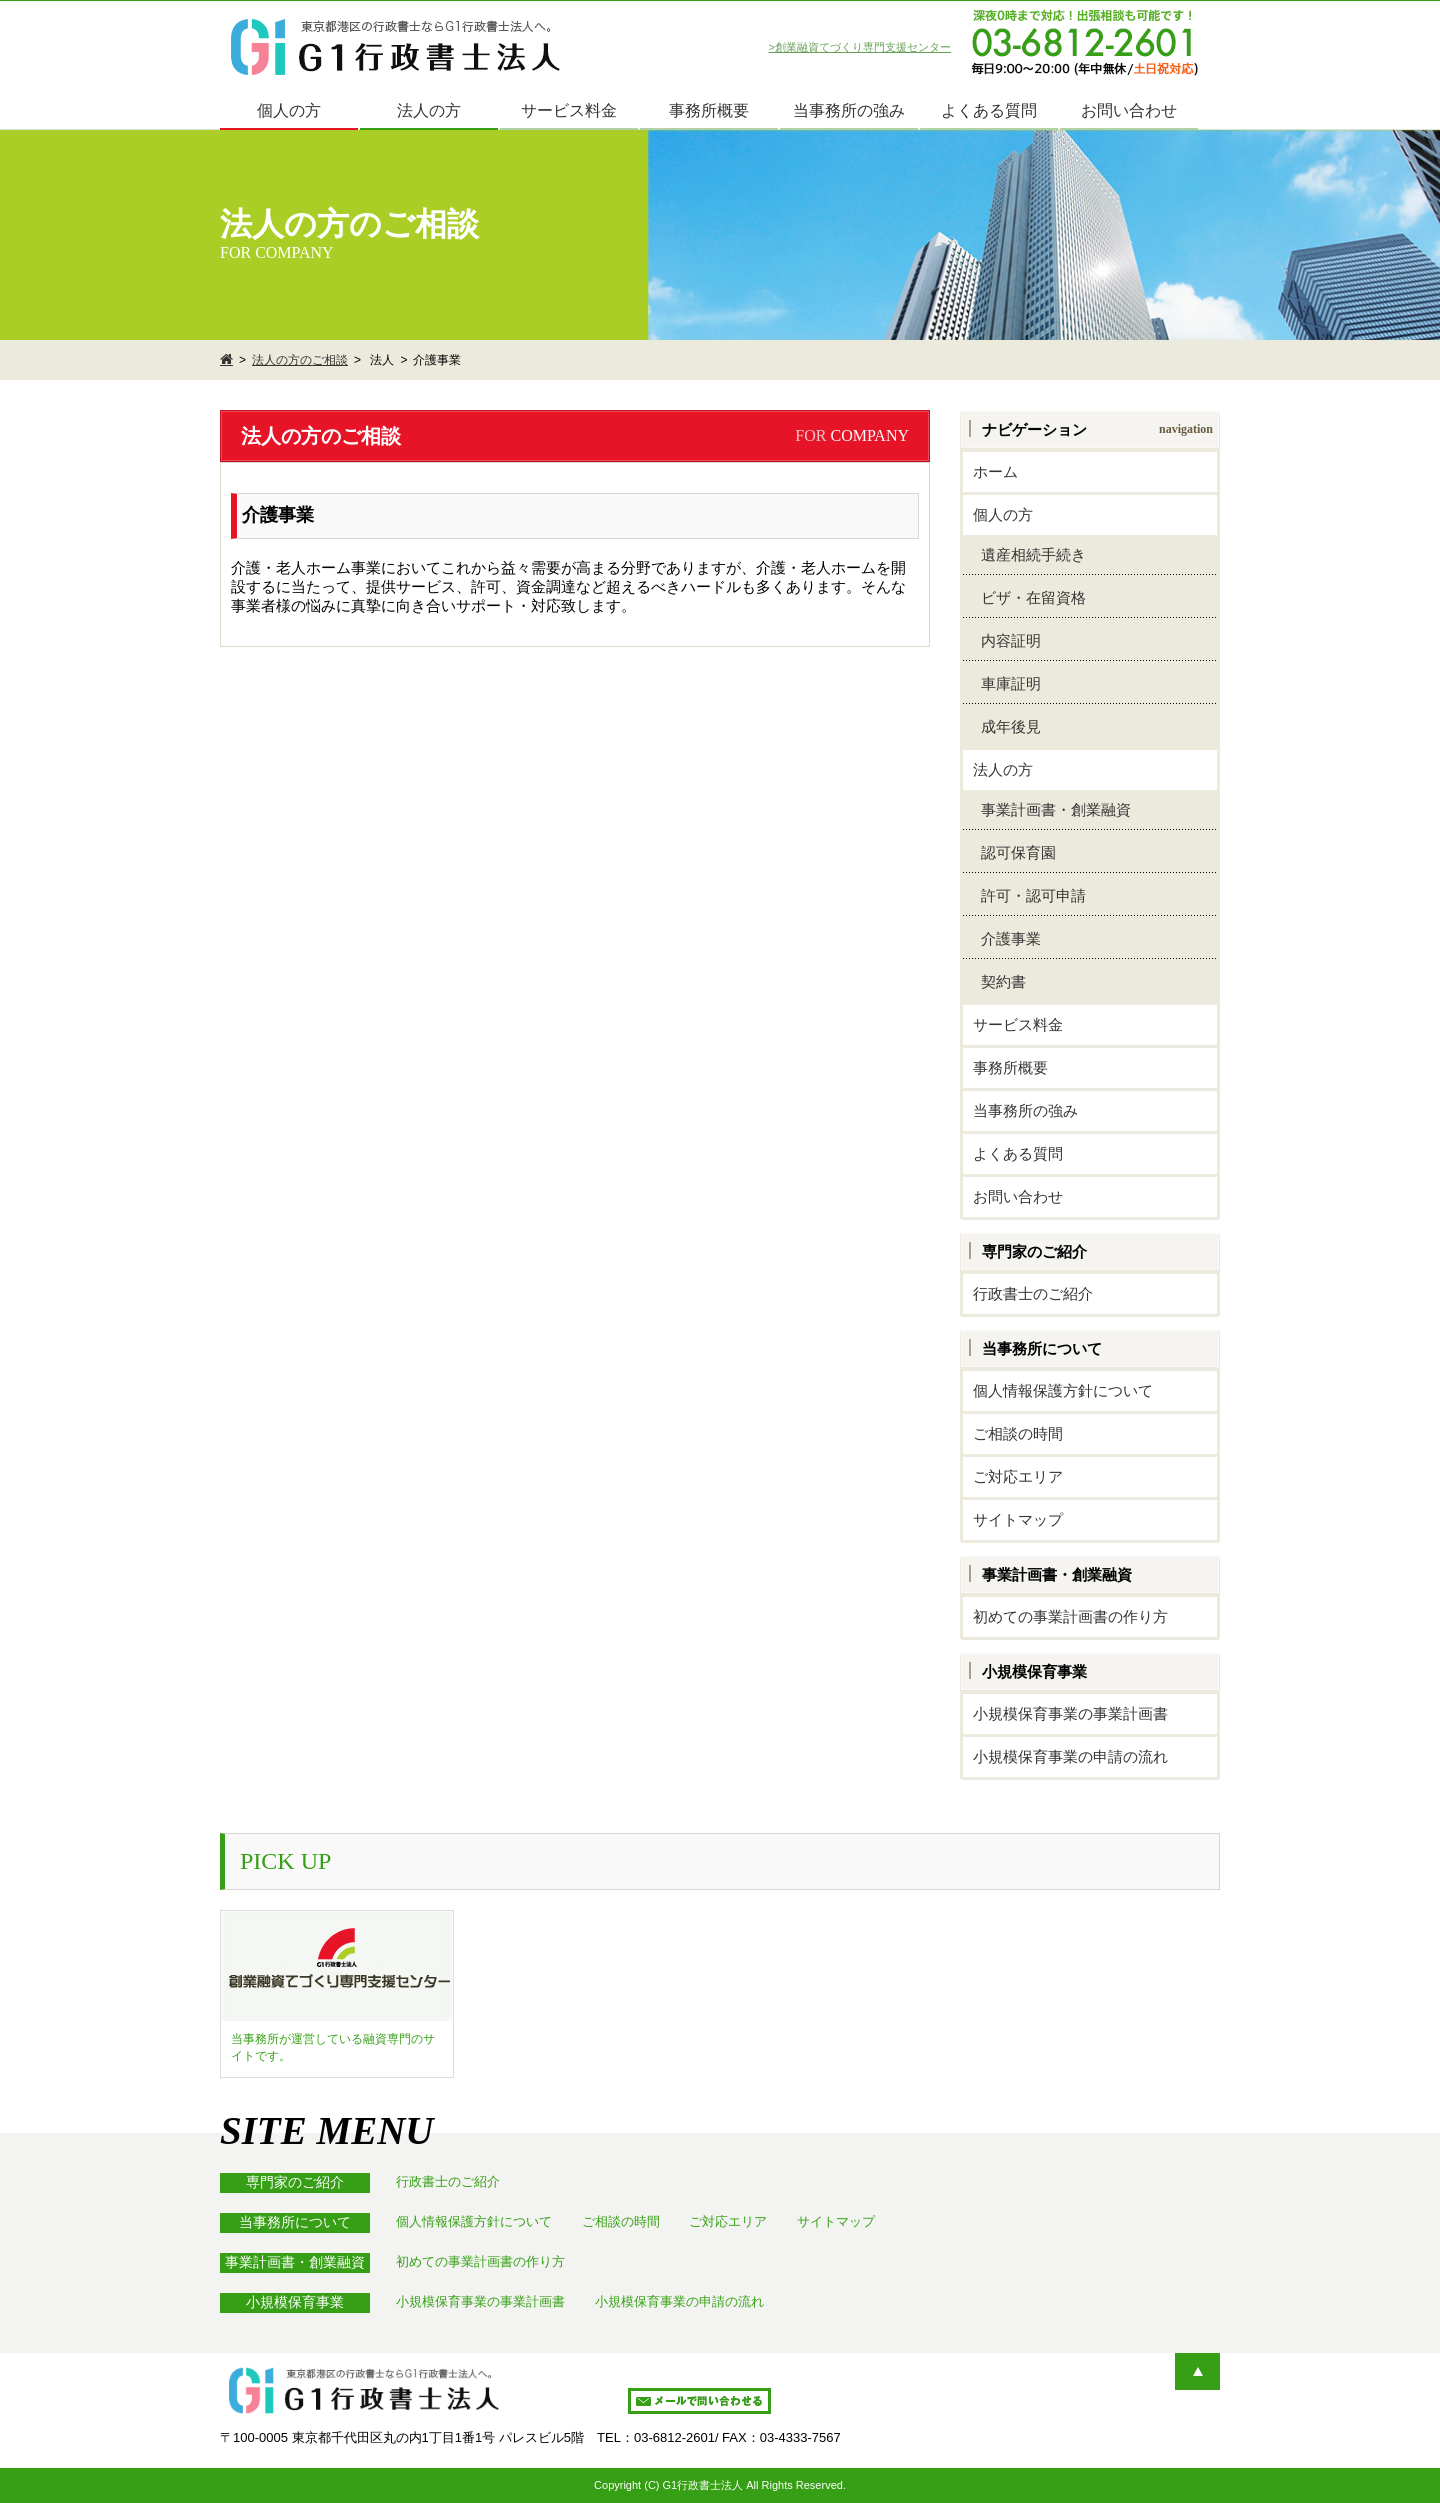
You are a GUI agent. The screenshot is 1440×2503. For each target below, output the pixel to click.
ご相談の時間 (1018, 1433)
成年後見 (1007, 726)
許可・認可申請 (1029, 895)
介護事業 (1007, 938)
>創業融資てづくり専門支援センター (860, 47)
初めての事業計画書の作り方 (1070, 1616)
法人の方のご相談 (300, 360)
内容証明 (1007, 640)
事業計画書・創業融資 (1052, 809)
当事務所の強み (849, 110)
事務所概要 (709, 110)
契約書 (999, 981)
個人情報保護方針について (1063, 1390)
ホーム (995, 471)
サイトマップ (1018, 1519)
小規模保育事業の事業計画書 (1070, 1713)
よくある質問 (989, 110)
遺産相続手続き (1029, 554)
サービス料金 (569, 110)
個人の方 (289, 110)
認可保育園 (1014, 852)
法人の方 (429, 110)
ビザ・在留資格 (1029, 597)
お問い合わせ (1129, 110)
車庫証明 (1007, 683)
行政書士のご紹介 (1033, 1293)
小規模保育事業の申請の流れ (1070, 1756)
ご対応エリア (1018, 1476)
